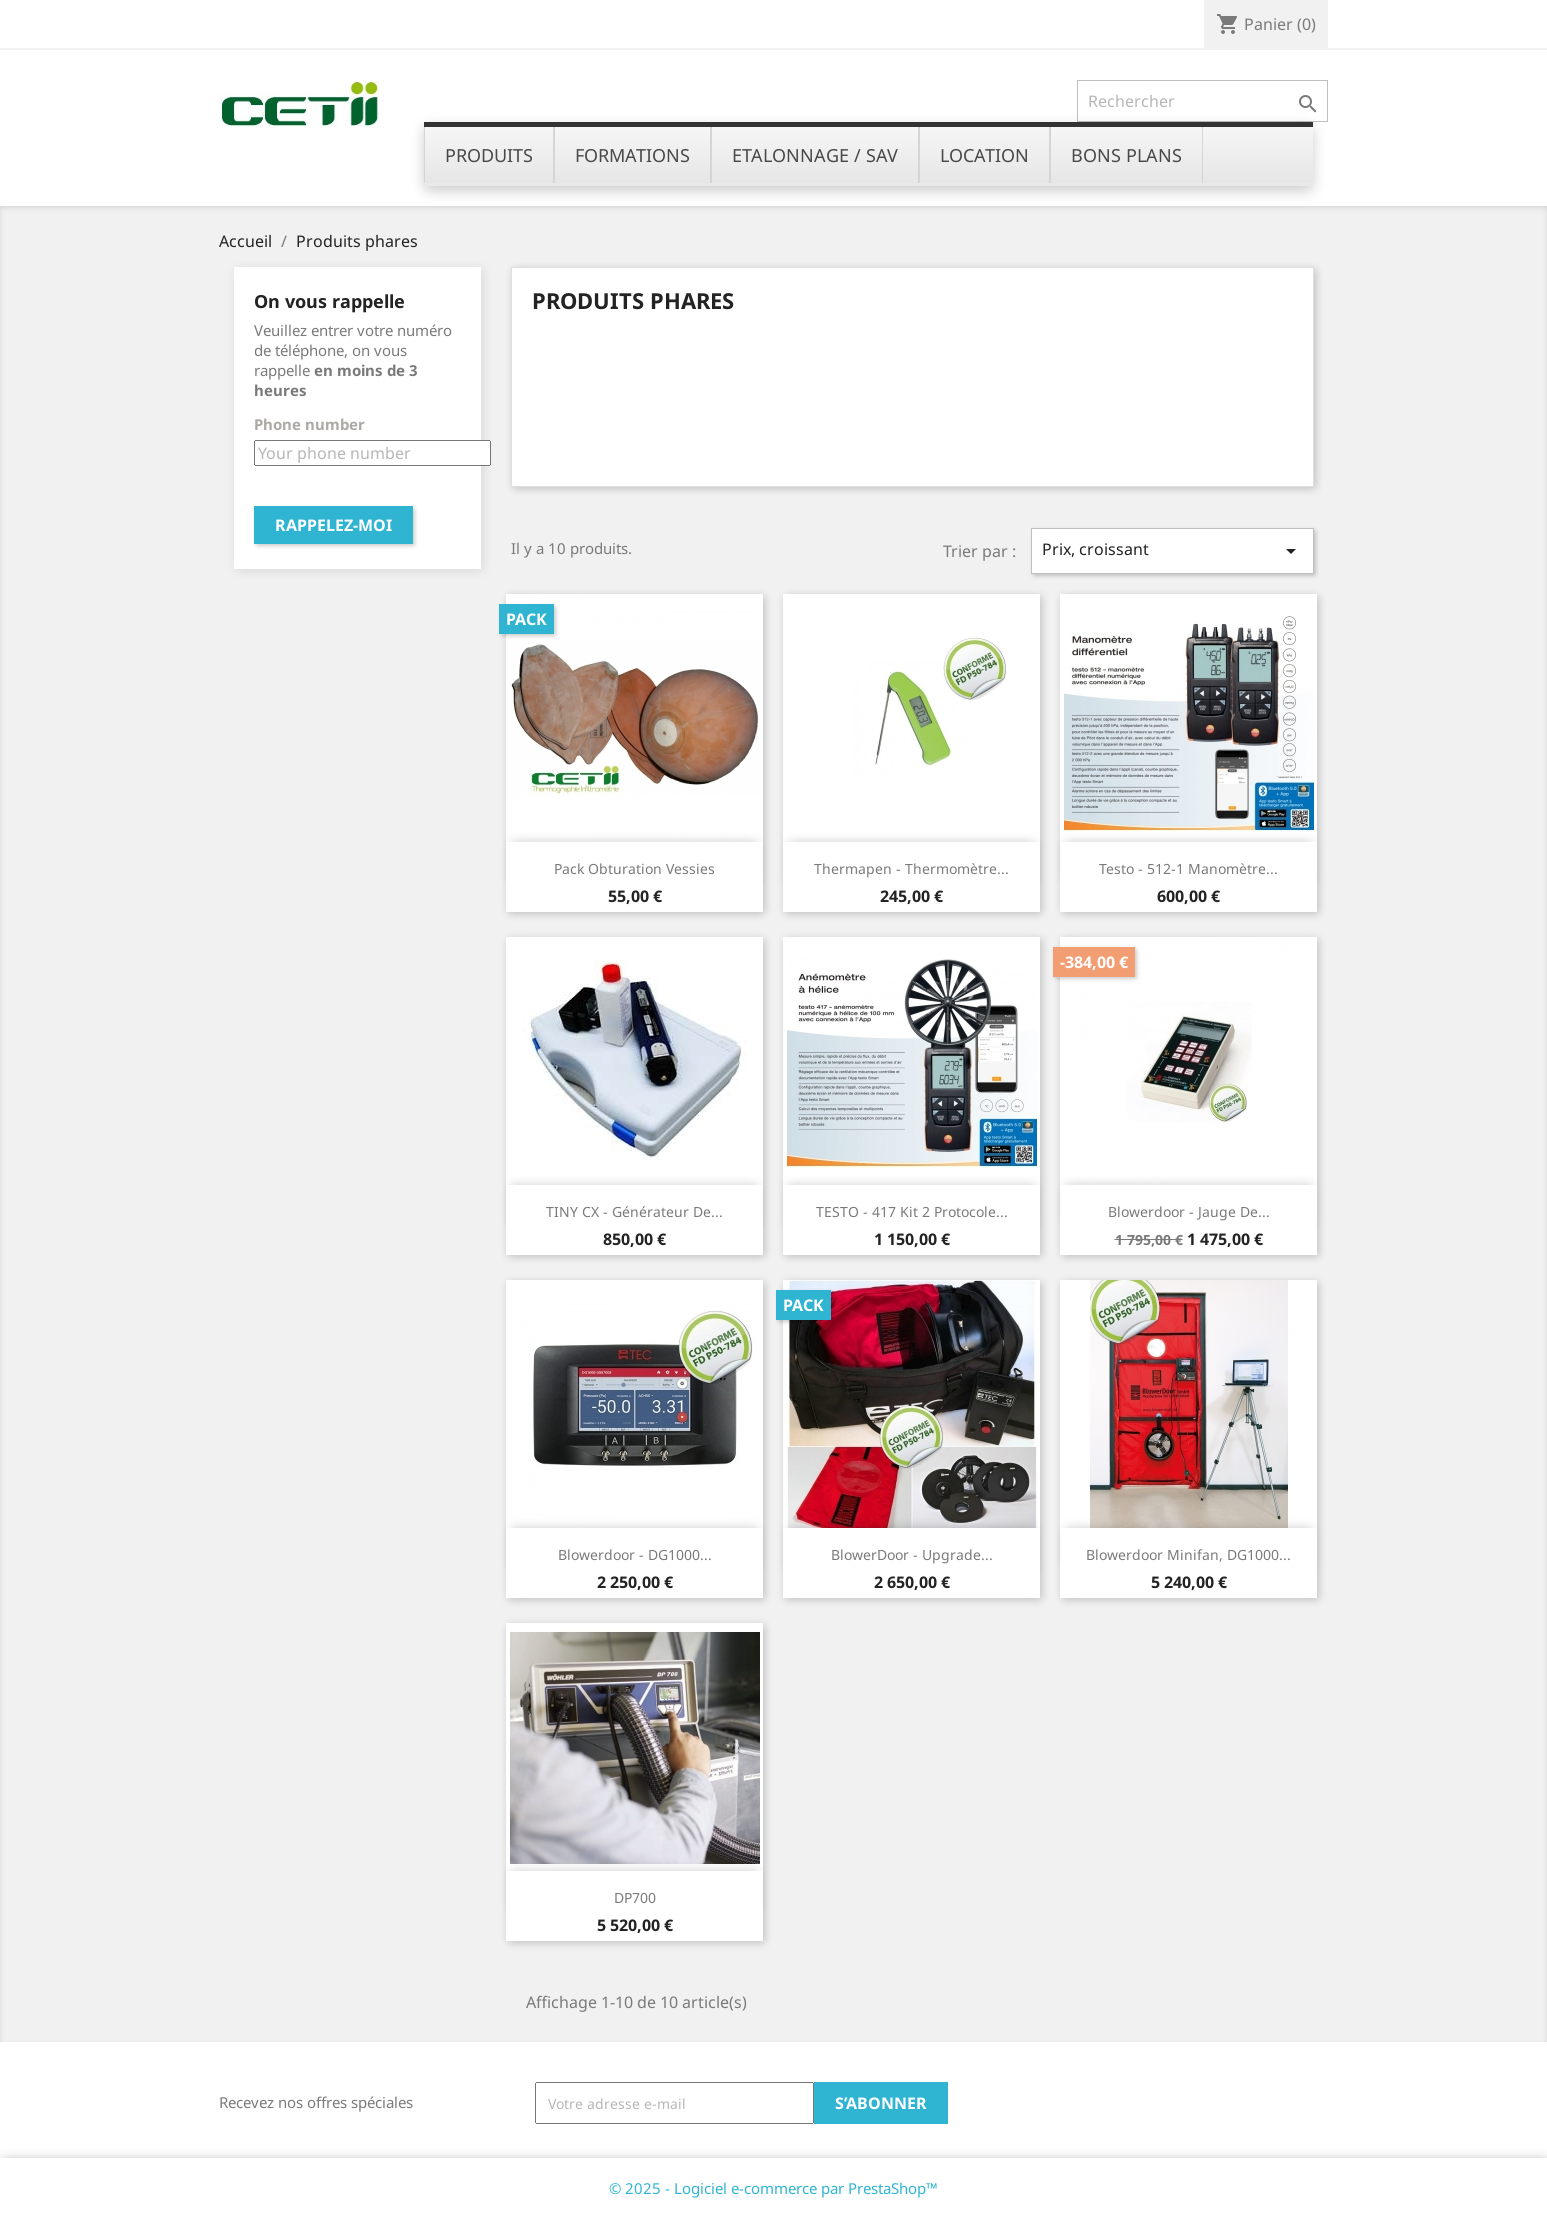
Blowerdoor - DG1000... (635, 1554)
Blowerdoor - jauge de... (1189, 1211)
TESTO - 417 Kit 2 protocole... (912, 1211)
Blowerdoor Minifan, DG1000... (1188, 1554)
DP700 (635, 1897)
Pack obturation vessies (634, 868)
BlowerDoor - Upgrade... (912, 1554)
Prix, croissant (1172, 550)
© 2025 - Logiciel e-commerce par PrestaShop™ (773, 2188)
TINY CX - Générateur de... (634, 1211)
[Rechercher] (1202, 101)
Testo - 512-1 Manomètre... (1188, 868)
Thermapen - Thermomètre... (911, 868)
